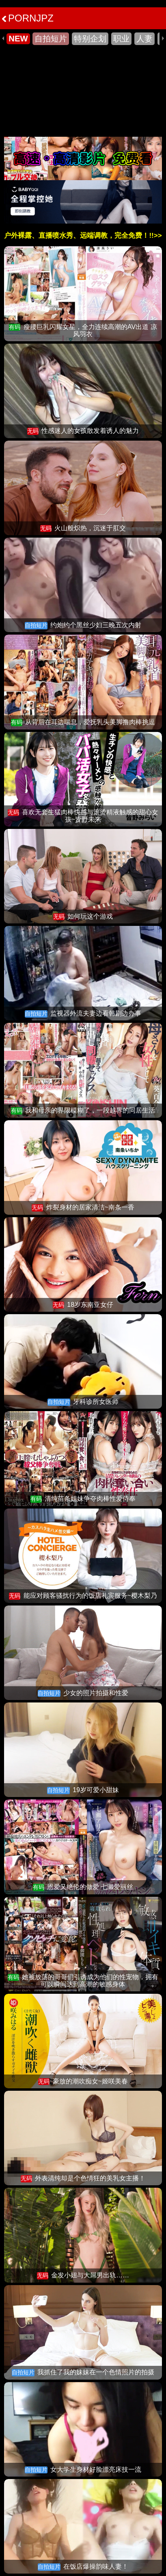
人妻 (144, 38)
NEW (18, 38)
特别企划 (90, 38)
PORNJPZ (28, 18)
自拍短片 (50, 38)
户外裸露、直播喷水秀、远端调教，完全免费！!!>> (83, 235)
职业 (121, 38)
